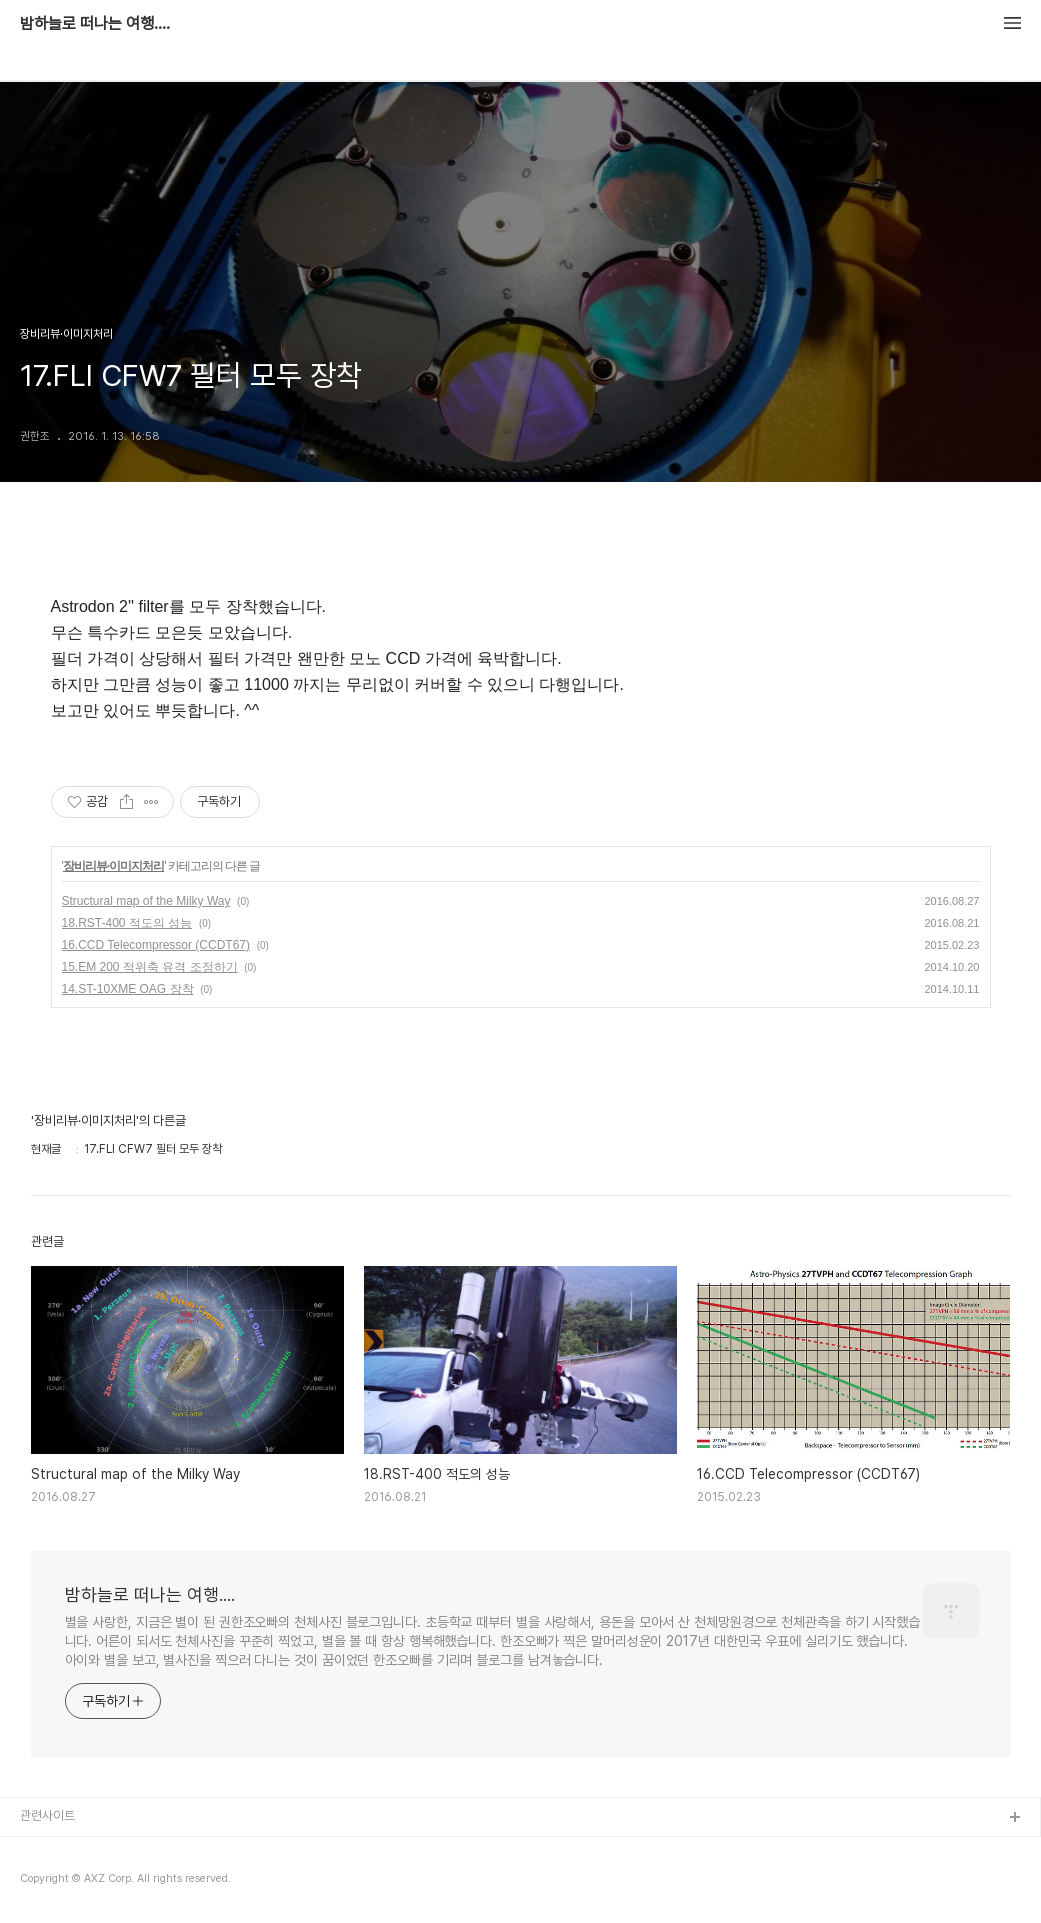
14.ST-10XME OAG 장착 (128, 989)
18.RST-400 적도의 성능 (127, 923)
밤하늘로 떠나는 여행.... (95, 24)
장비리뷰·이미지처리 (113, 866)
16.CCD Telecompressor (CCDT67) (156, 945)
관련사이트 (47, 1815)
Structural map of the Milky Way (146, 901)
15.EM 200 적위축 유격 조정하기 (150, 967)
